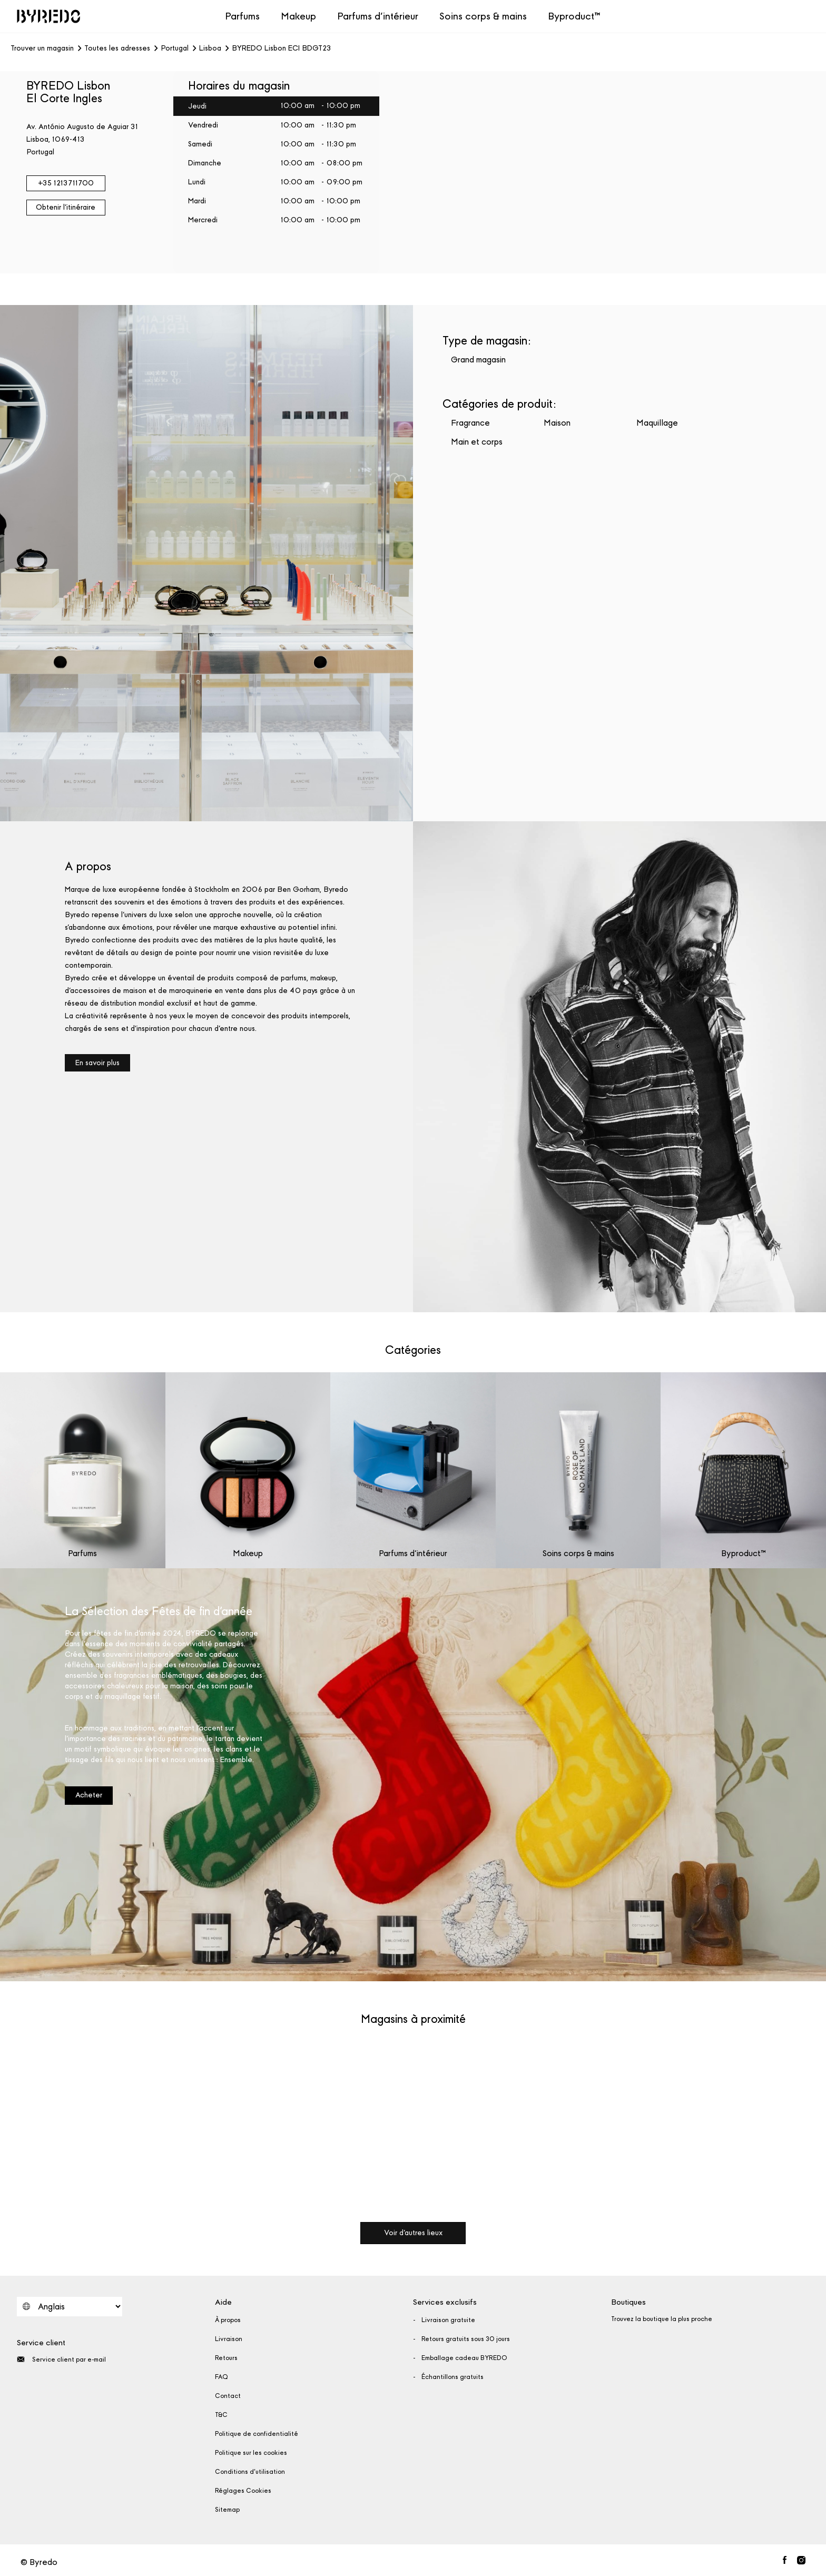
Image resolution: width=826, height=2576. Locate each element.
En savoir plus (97, 1062)
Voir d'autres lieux (413, 2232)
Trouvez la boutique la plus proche (661, 2319)
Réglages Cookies (243, 2490)
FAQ (221, 2377)
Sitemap (227, 2509)
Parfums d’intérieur (377, 16)
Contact (228, 2396)
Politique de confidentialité (256, 2433)
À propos (228, 2320)
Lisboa (210, 48)
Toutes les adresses (117, 48)
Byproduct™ (574, 16)
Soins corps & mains (483, 16)
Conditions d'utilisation (250, 2471)
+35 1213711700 (66, 183)
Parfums (242, 16)
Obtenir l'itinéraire (65, 207)
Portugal (175, 48)
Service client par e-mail (61, 2359)
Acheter (88, 1795)
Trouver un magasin (42, 48)
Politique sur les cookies (251, 2452)
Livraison (228, 2339)
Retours (226, 2358)
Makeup (298, 16)
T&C (221, 2414)
